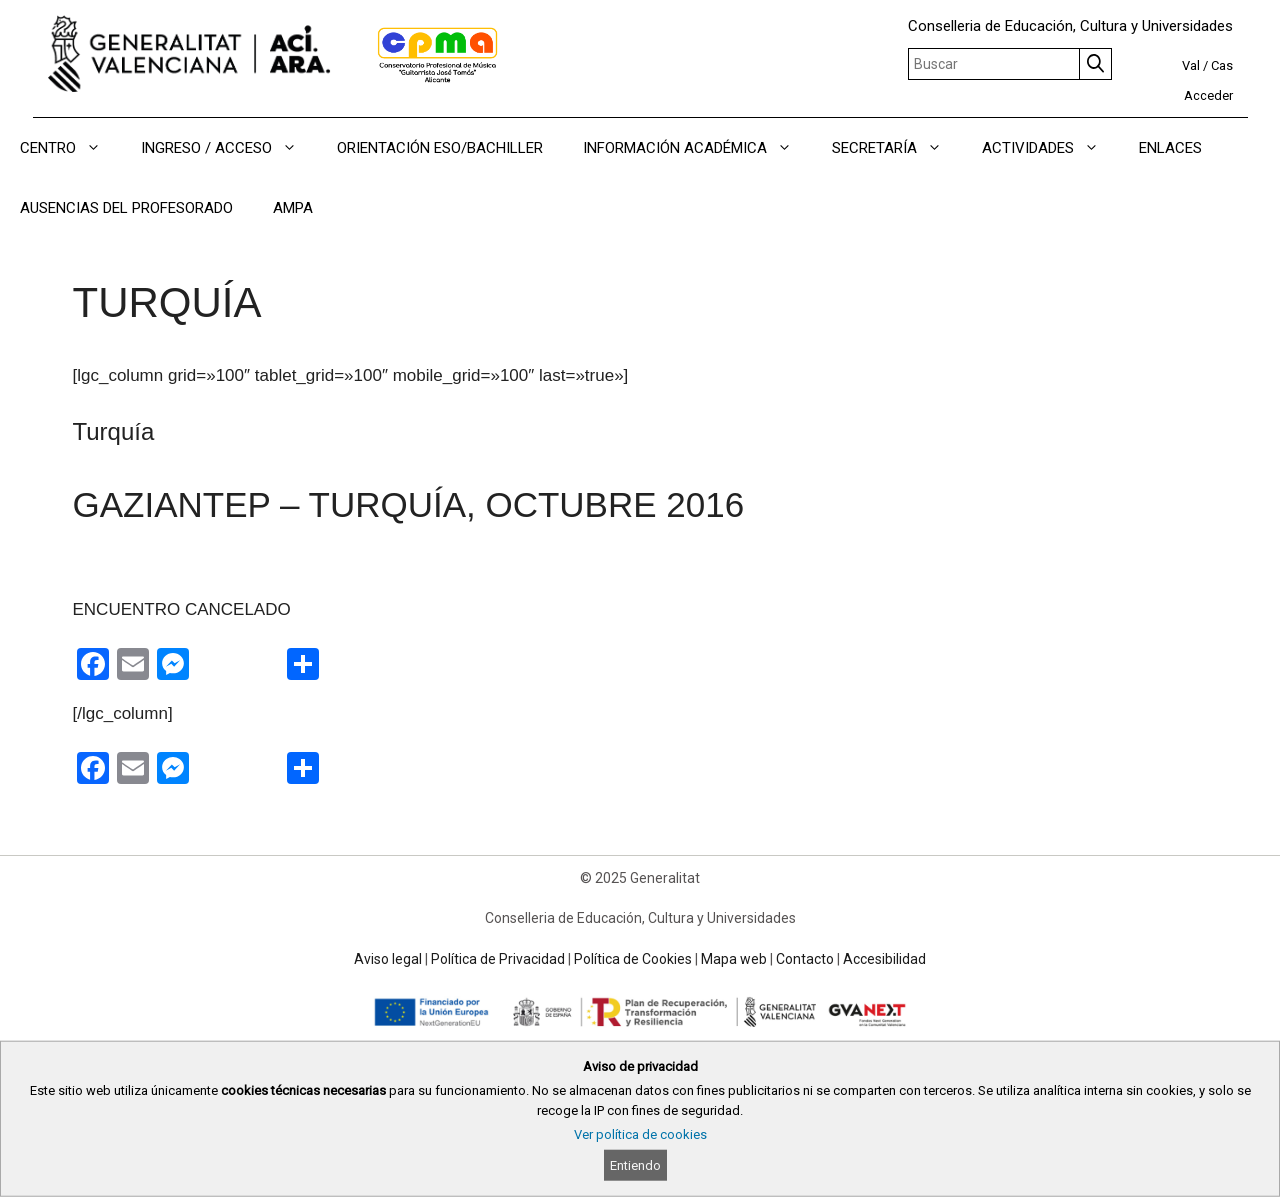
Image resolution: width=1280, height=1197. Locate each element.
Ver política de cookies (640, 1134)
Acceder (1208, 95)
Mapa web (734, 959)
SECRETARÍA (897, 148)
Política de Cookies (633, 959)
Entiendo (635, 1165)
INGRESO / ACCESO (229, 148)
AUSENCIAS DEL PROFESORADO (126, 208)
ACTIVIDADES (1050, 148)
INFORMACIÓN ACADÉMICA (697, 148)
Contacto (805, 959)
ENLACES (1170, 148)
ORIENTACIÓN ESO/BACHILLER (440, 148)
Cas (1222, 65)
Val (1191, 65)
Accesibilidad (884, 959)
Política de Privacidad (498, 959)
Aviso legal (388, 959)
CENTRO (70, 148)
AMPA (293, 208)
